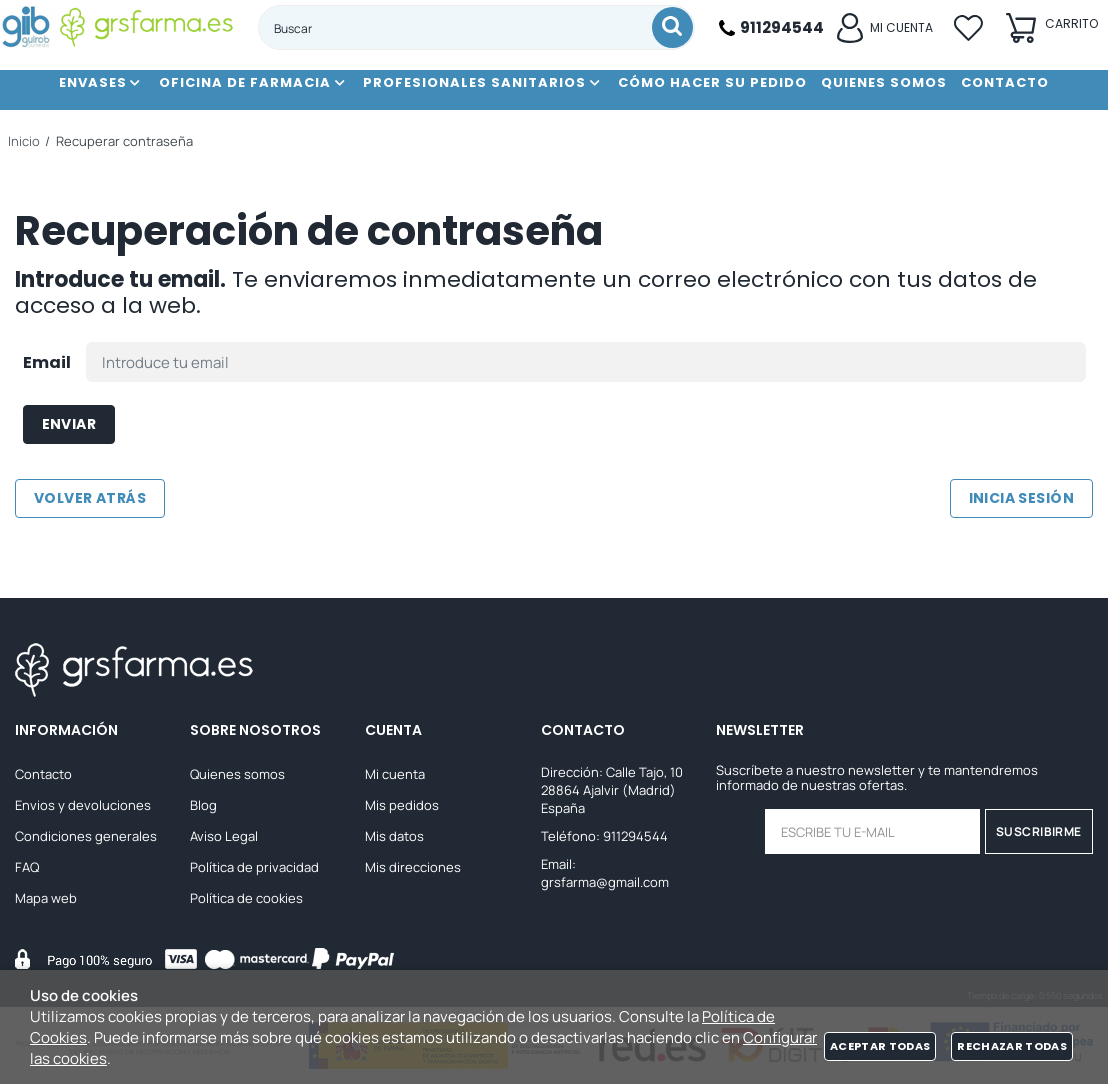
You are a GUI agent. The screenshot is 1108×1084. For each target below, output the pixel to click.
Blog (203, 805)
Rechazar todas (1012, 1046)
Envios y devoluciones (83, 805)
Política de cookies (246, 898)
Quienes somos (237, 774)
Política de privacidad (254, 867)
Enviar (69, 424)
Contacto (43, 774)
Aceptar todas (880, 1046)
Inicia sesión (1021, 498)
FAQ (27, 867)
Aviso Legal (224, 836)
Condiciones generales (86, 836)
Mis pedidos (402, 805)
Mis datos (394, 836)
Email (47, 362)
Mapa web (46, 898)
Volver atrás (90, 498)
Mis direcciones (413, 867)
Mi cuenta (395, 774)
